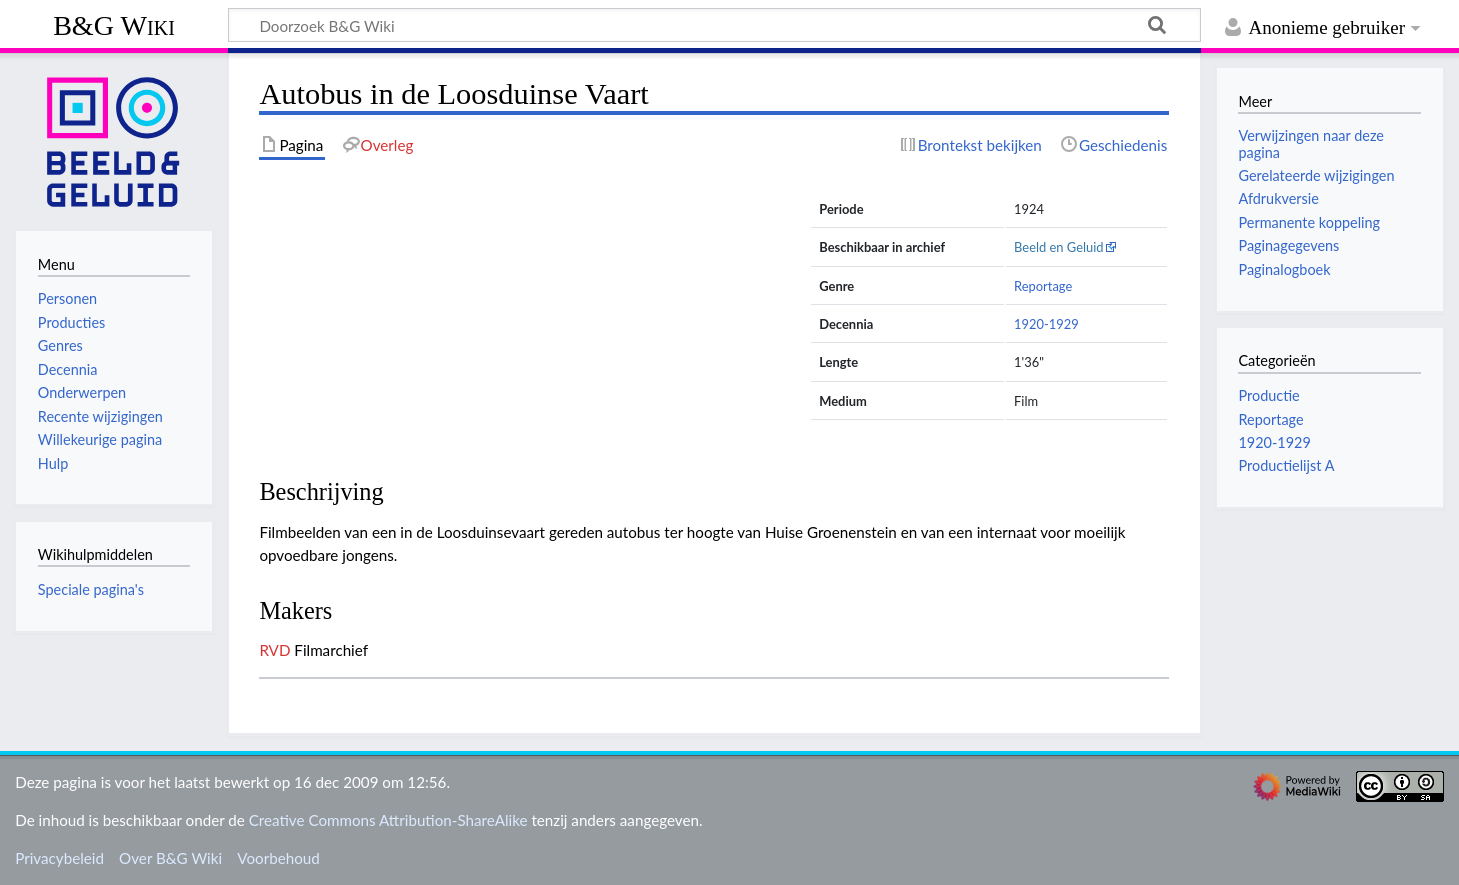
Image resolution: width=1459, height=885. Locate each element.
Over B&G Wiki (170, 858)
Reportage (1043, 286)
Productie (1268, 395)
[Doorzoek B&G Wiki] (714, 25)
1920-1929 (1046, 324)
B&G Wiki (114, 25)
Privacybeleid (59, 858)
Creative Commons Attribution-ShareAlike (388, 820)
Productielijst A (1286, 465)
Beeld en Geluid (1059, 247)
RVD (274, 650)
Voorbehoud (278, 858)
